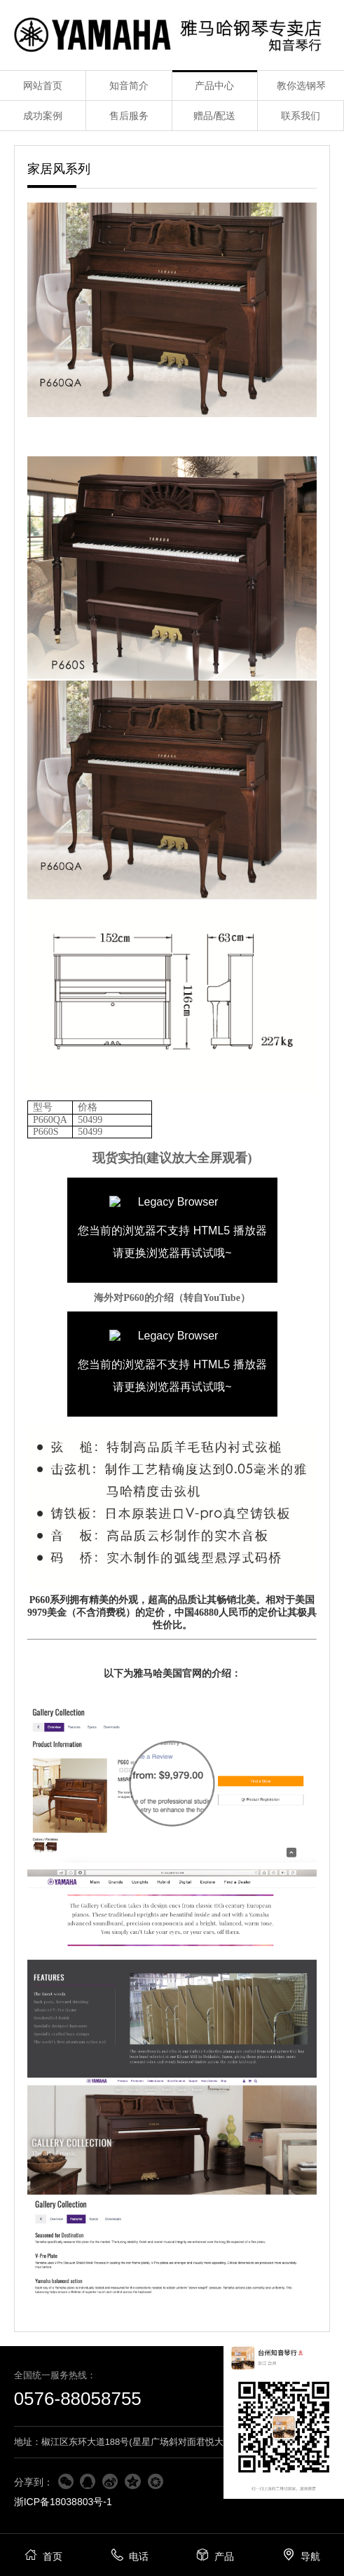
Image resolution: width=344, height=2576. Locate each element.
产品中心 (214, 85)
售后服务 (129, 115)
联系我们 (300, 115)
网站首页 (42, 85)
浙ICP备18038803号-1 (63, 2501)
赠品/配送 (214, 115)
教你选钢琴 (301, 85)
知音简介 (129, 85)
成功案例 (42, 115)
